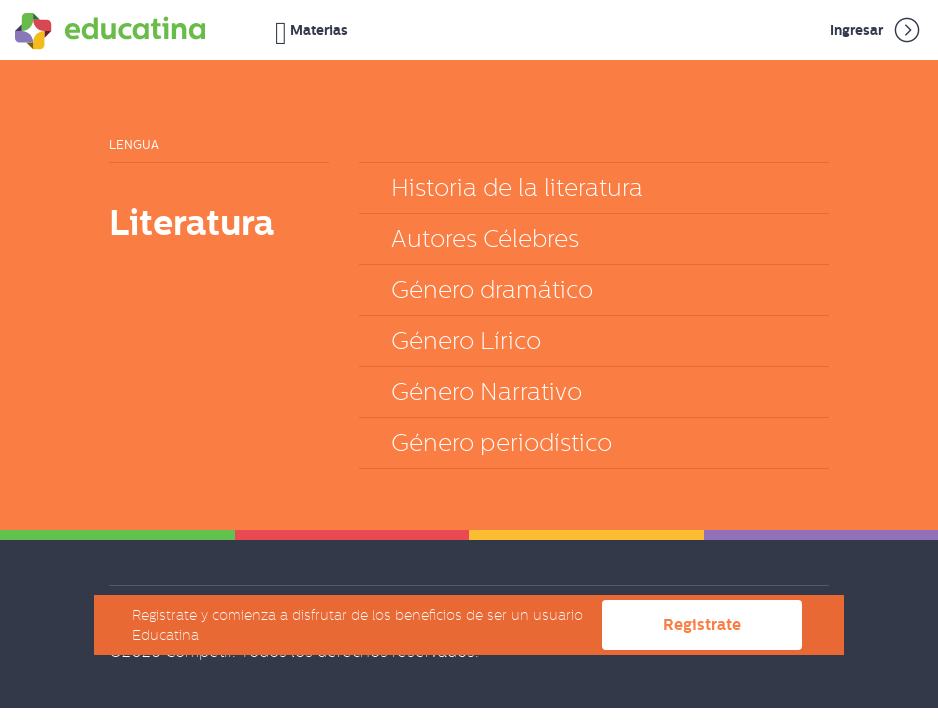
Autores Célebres (485, 238)
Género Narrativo (486, 391)
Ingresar (876, 30)
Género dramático (492, 289)
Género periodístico (501, 442)
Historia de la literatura (517, 187)
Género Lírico (466, 340)
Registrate (702, 624)
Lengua (134, 145)
